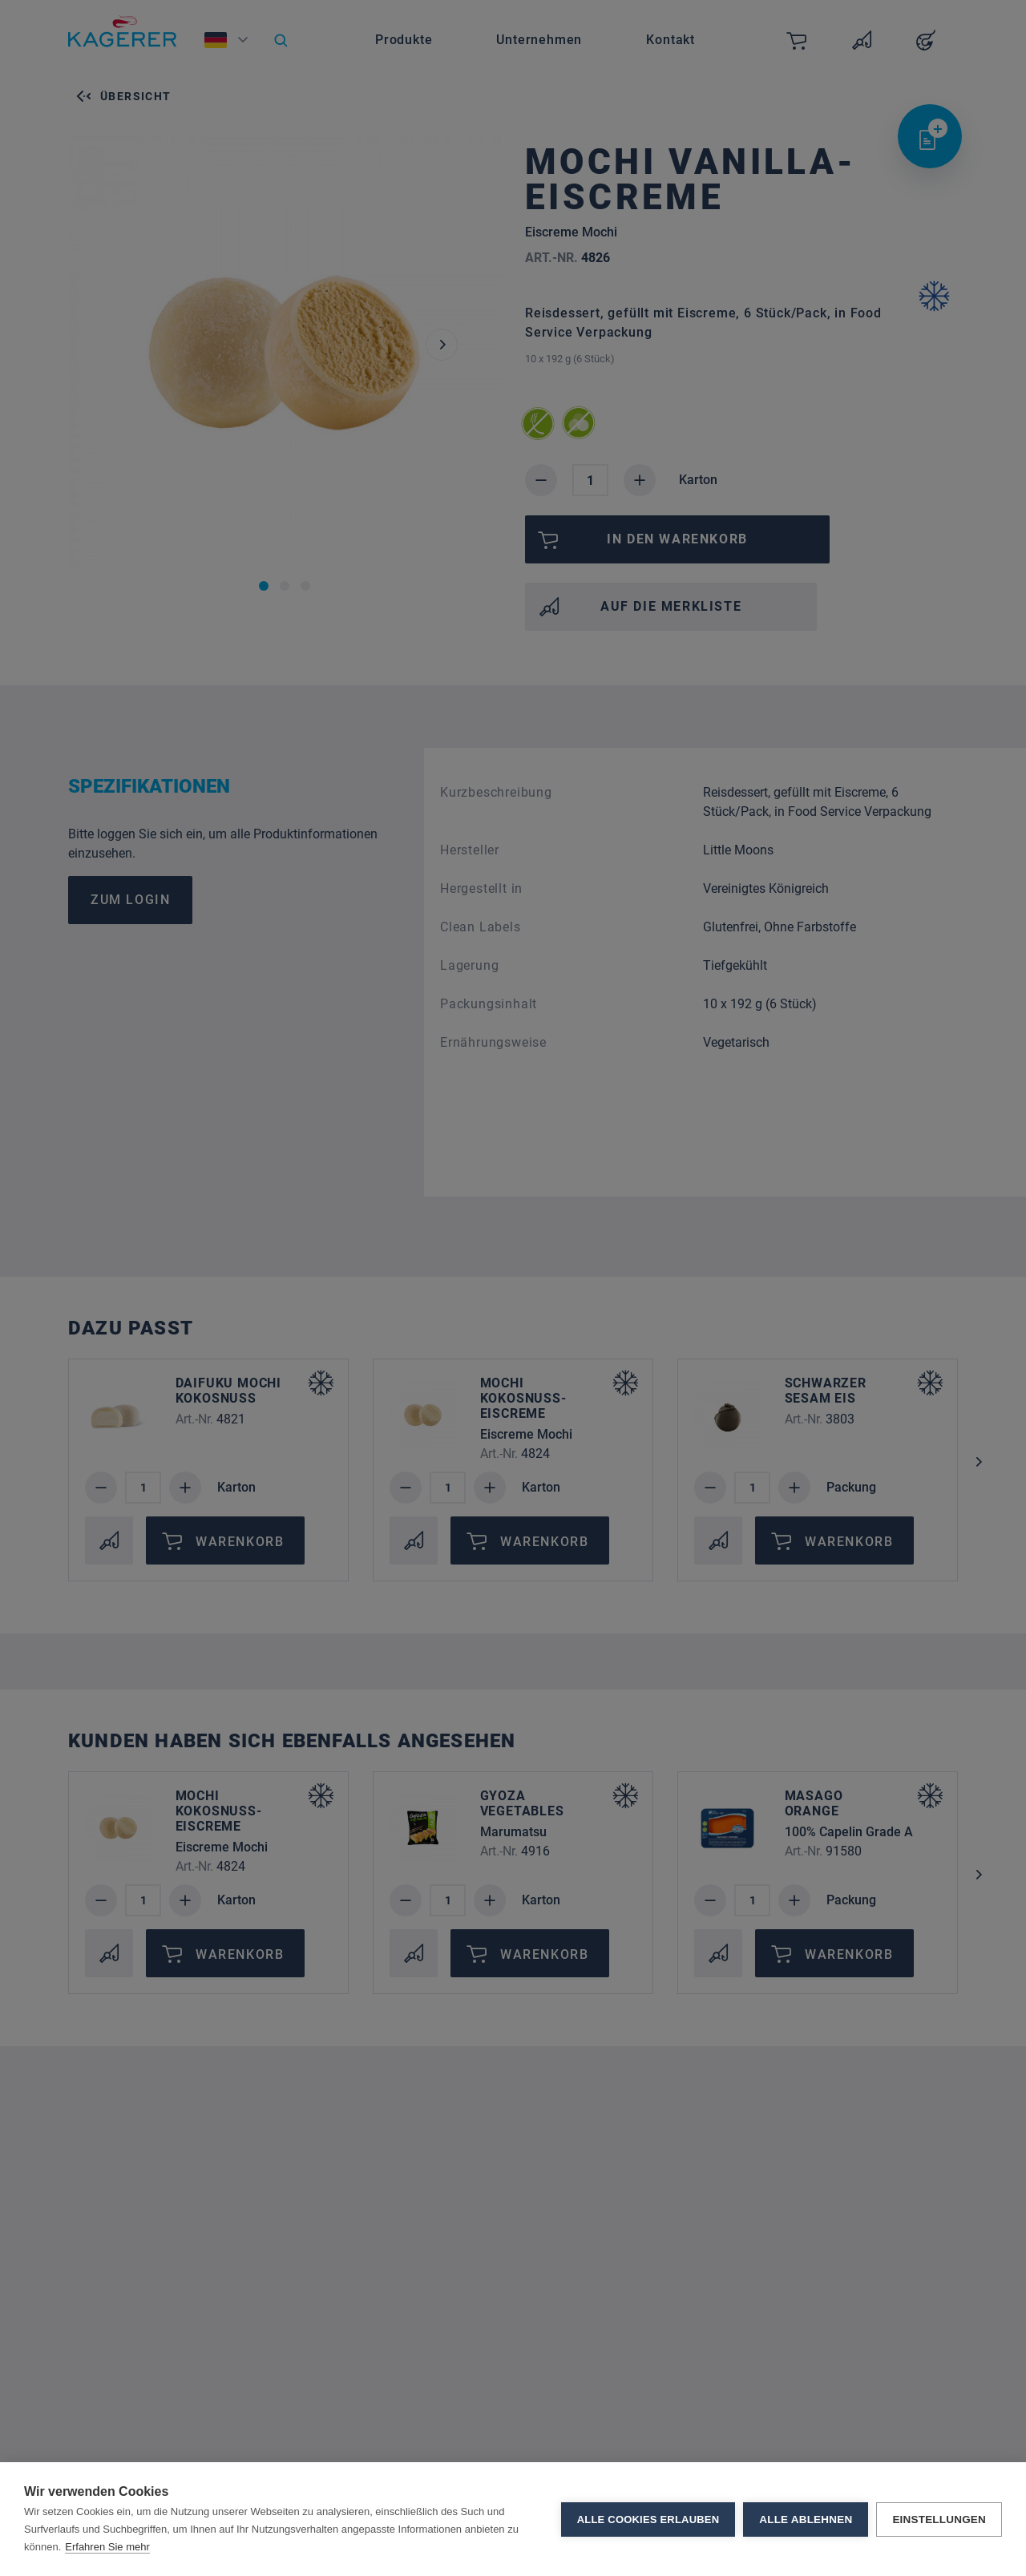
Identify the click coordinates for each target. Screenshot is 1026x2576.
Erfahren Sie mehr (107, 2547)
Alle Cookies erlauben (648, 2519)
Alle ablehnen (805, 2519)
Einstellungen (939, 2519)
